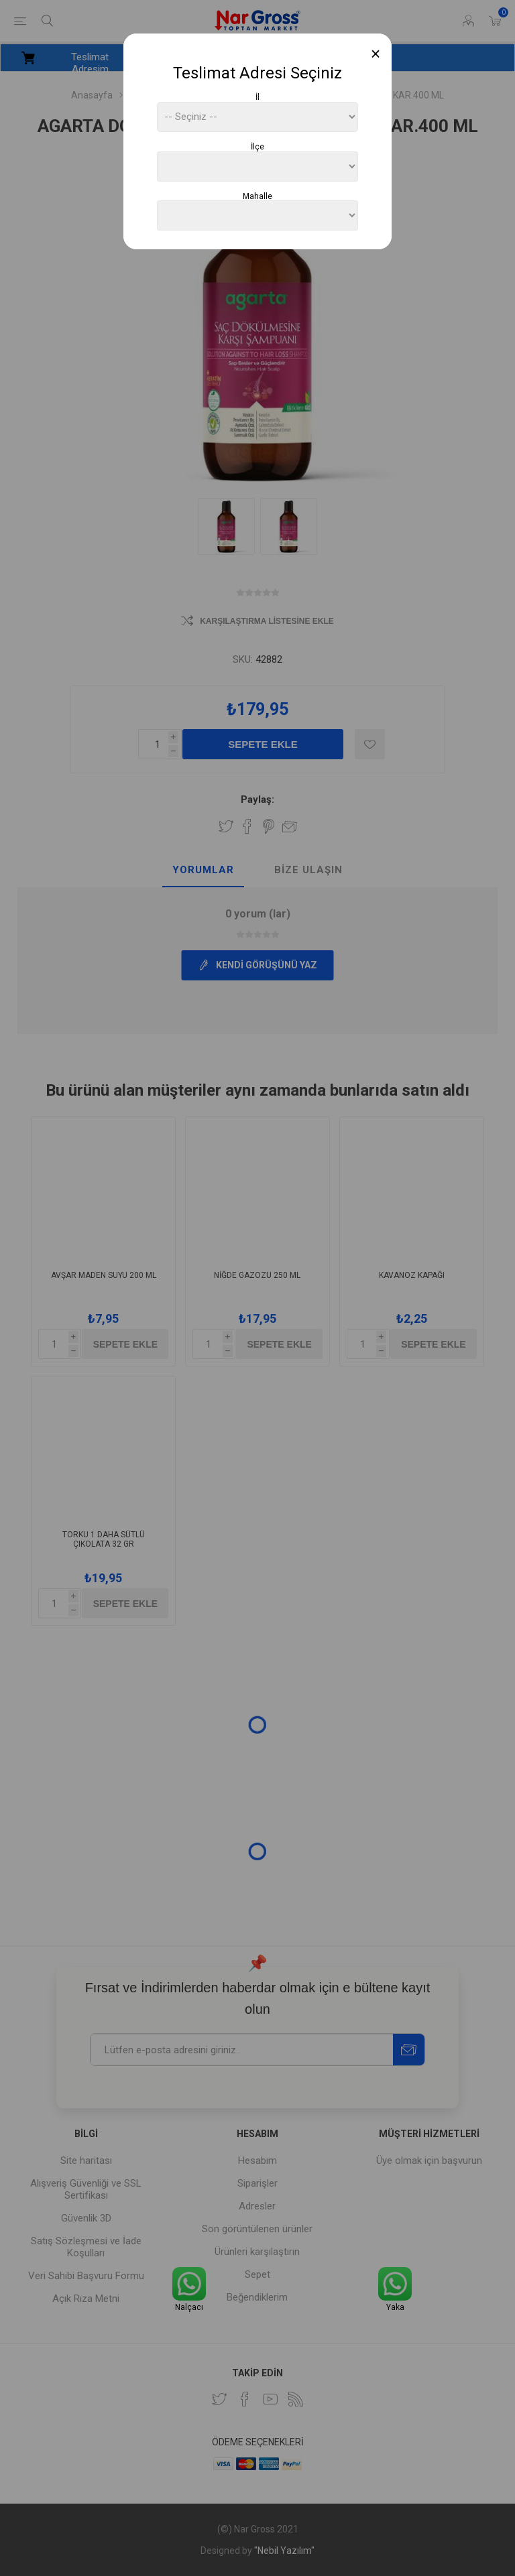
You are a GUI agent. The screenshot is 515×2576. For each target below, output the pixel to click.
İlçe (257, 146)
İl (257, 97)
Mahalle (257, 195)
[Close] (376, 54)
